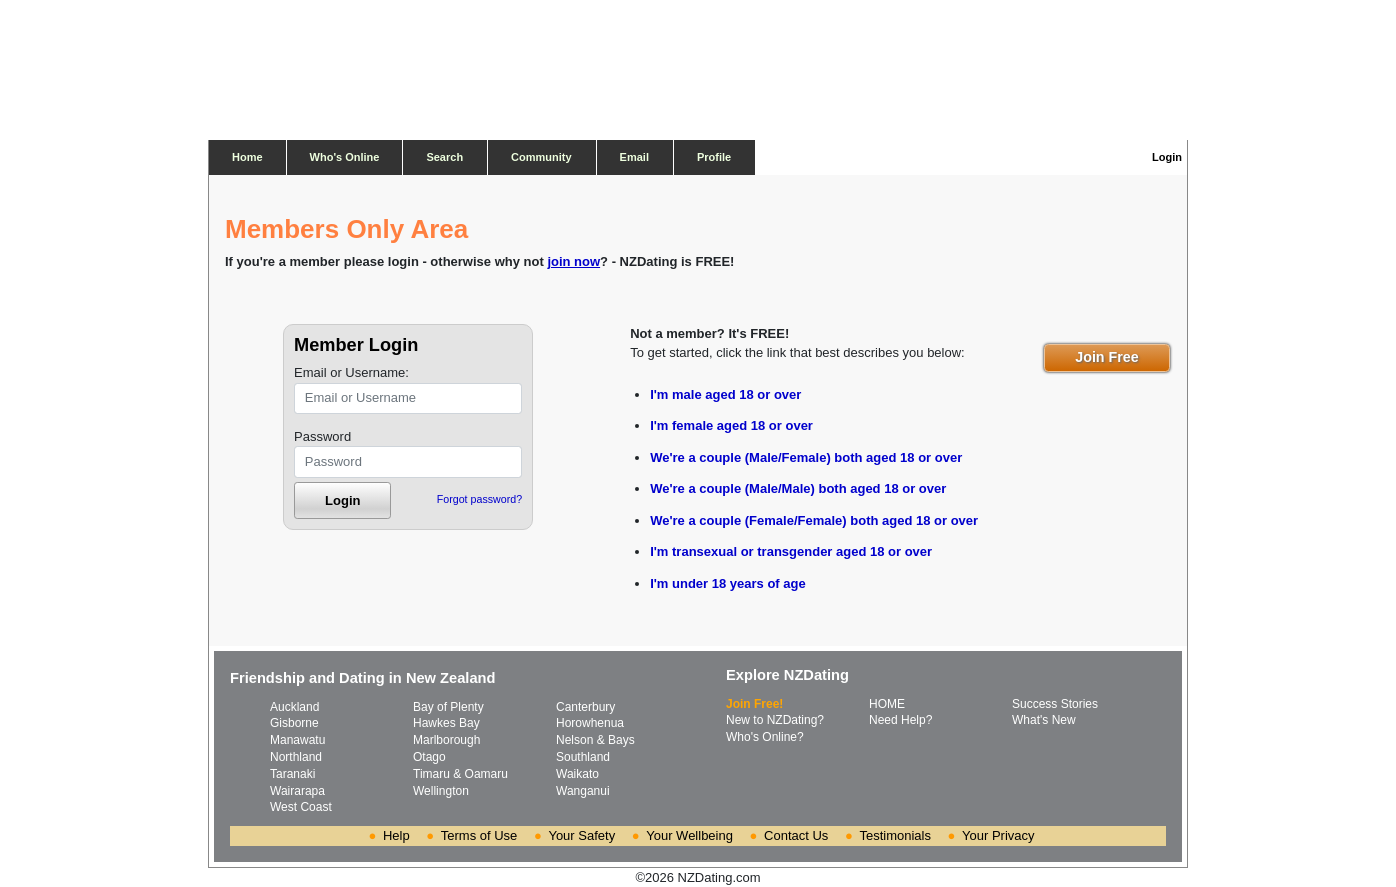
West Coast (301, 807)
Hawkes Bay (446, 723)
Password (322, 436)
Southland (583, 757)
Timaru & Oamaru (460, 774)
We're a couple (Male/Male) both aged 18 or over (798, 488)
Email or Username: (351, 372)
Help (396, 835)
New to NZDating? (775, 720)
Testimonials (895, 835)
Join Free (1107, 357)
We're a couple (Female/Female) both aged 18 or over (814, 520)
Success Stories (1055, 704)
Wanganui (583, 791)
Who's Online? (765, 737)
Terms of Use (479, 835)
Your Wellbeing (689, 835)
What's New (1044, 720)
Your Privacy (998, 835)
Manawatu (297, 740)
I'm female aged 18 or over (731, 425)
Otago (429, 757)
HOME (887, 704)
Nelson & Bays (595, 740)
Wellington (441, 791)
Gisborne (294, 723)
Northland (296, 757)
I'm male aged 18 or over (725, 394)
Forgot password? (479, 499)
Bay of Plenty (448, 707)
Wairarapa (297, 791)
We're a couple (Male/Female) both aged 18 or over (806, 457)
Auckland (294, 707)
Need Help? (900, 720)
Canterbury (585, 707)
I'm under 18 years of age (728, 583)
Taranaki (292, 774)
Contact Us (796, 835)
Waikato (577, 774)
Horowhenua (590, 723)
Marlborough (446, 740)
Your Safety (581, 835)
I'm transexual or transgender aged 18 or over (791, 551)
